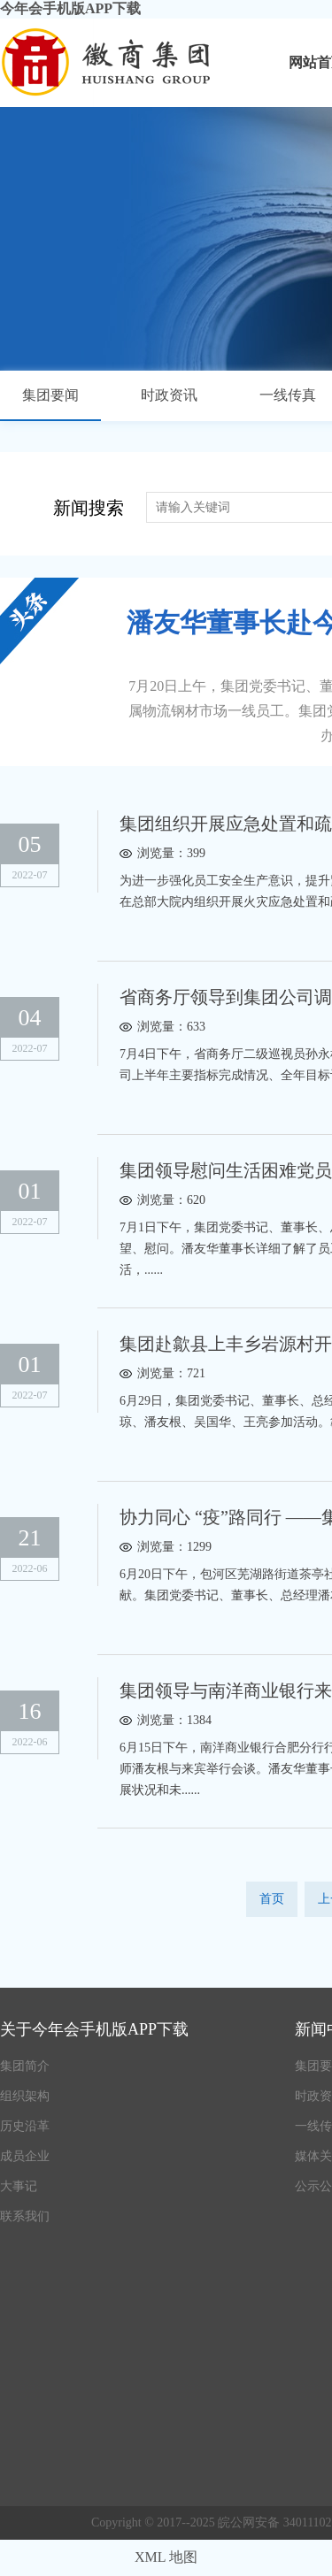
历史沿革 (25, 2126)
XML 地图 (166, 2556)
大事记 (18, 2186)
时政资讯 (169, 394)
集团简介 (25, 2066)
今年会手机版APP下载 (70, 8)
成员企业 (25, 2156)
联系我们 (25, 2216)
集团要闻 (50, 394)
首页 (271, 1898)
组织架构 (25, 2096)
